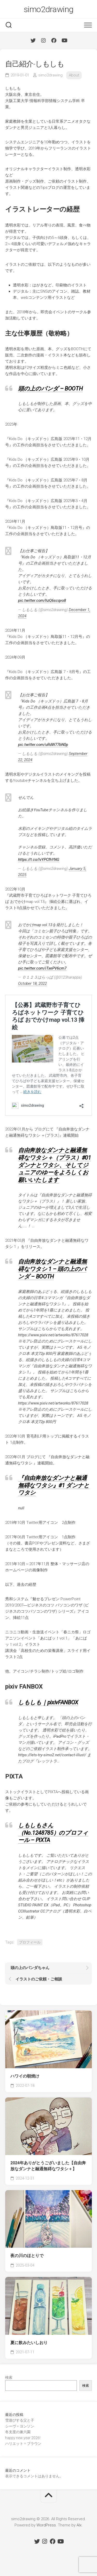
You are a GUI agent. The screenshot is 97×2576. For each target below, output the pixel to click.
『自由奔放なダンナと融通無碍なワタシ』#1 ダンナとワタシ (53, 1485)
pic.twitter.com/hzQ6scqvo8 (42, 600)
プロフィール (30, 1942)
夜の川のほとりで (26, 2255)
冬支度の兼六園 (18, 2432)
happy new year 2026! (22, 2438)
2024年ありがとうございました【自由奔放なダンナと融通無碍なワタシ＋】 (48, 2165)
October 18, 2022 (32, 983)
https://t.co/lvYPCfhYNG (38, 859)
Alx (79, 2525)
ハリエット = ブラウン (23, 2443)
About (74, 75)
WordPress (46, 2525)
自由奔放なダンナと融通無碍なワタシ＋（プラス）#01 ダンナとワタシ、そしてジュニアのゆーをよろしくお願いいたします (54, 1165)
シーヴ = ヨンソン (19, 2426)
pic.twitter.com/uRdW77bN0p (43, 744)
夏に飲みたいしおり (29, 2342)
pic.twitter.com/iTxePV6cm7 (42, 968)
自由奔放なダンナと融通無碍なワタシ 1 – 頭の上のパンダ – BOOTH (52, 1268)
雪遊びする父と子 (19, 2420)
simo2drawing (48, 9)
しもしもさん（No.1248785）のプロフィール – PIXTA (53, 1832)
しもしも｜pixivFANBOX (48, 1702)
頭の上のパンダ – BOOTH (50, 388)
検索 (8, 2377)
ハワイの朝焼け (24, 2076)
